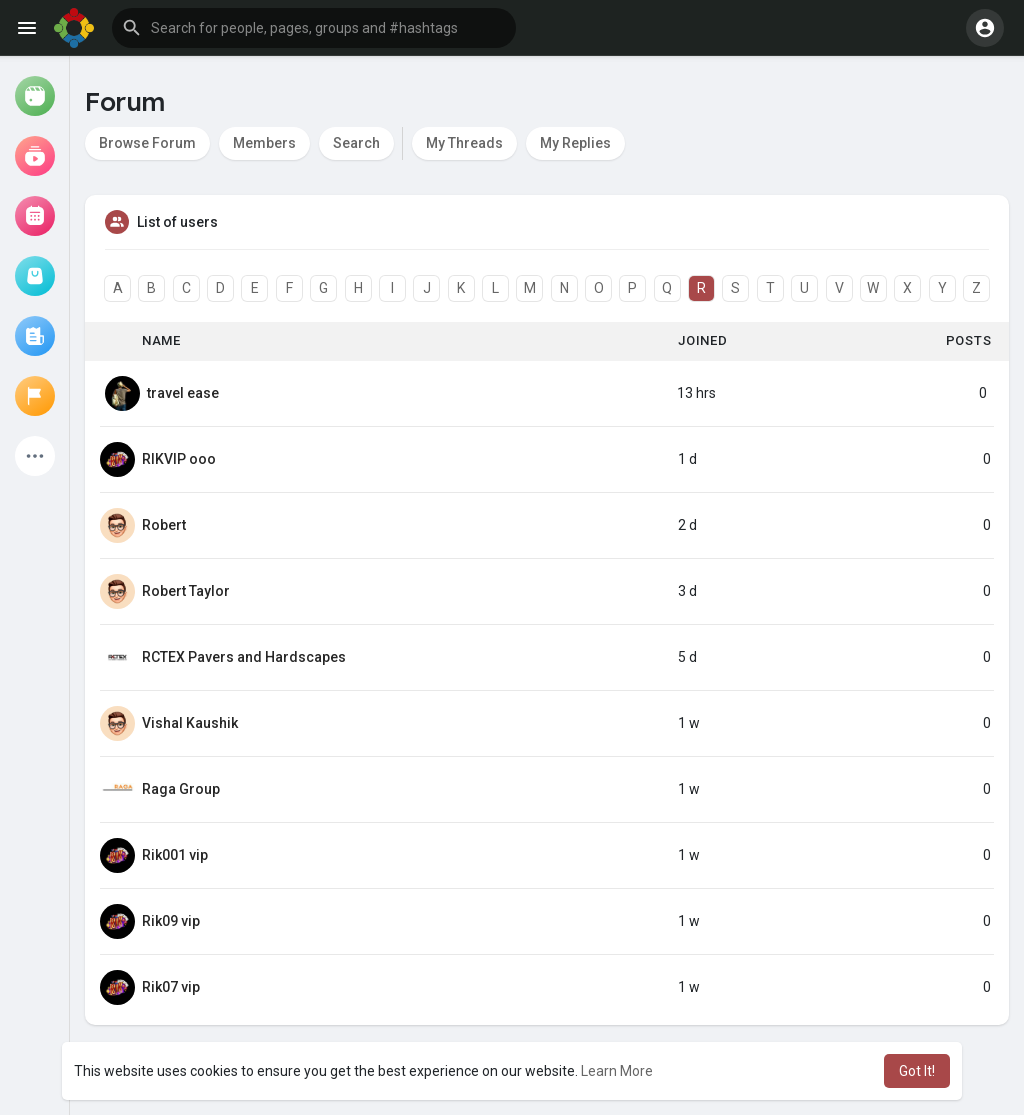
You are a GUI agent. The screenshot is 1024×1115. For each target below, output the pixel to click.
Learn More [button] (617, 1071)
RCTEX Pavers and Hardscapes (244, 657)
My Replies (575, 143)
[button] (314, 28)
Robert (164, 525)
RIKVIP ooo (179, 459)
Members (264, 143)
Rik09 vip (171, 921)
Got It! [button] (917, 1071)
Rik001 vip (175, 855)
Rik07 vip (171, 987)
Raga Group (181, 789)
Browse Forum (147, 143)
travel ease (183, 393)
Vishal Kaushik (190, 723)
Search (356, 143)
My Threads (464, 143)
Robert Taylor (186, 591)
